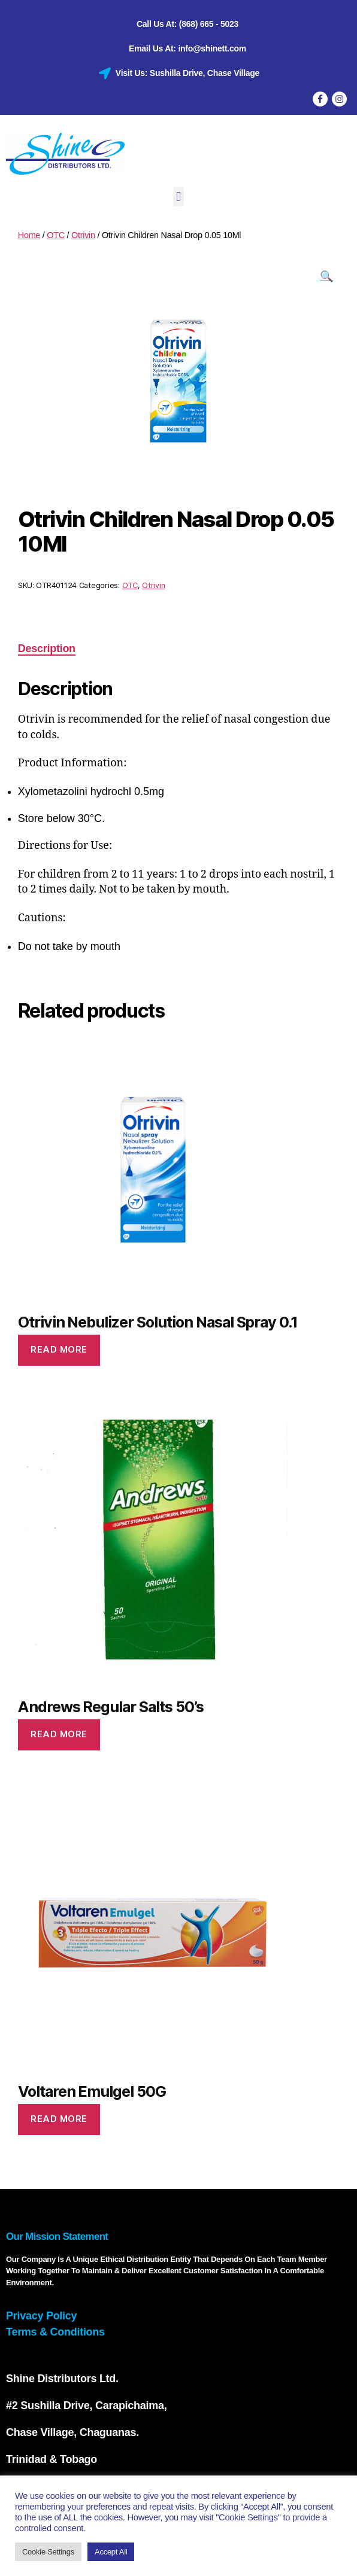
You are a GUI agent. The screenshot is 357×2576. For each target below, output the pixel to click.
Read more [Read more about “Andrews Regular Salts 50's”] (59, 1731)
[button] (178, 193)
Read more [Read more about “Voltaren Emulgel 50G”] (59, 2115)
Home (29, 232)
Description (46, 645)
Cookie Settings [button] (48, 2548)
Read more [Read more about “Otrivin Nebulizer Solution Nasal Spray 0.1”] (59, 1346)
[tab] (46, 646)
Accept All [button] (111, 2548)
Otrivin (83, 232)
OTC (56, 232)
